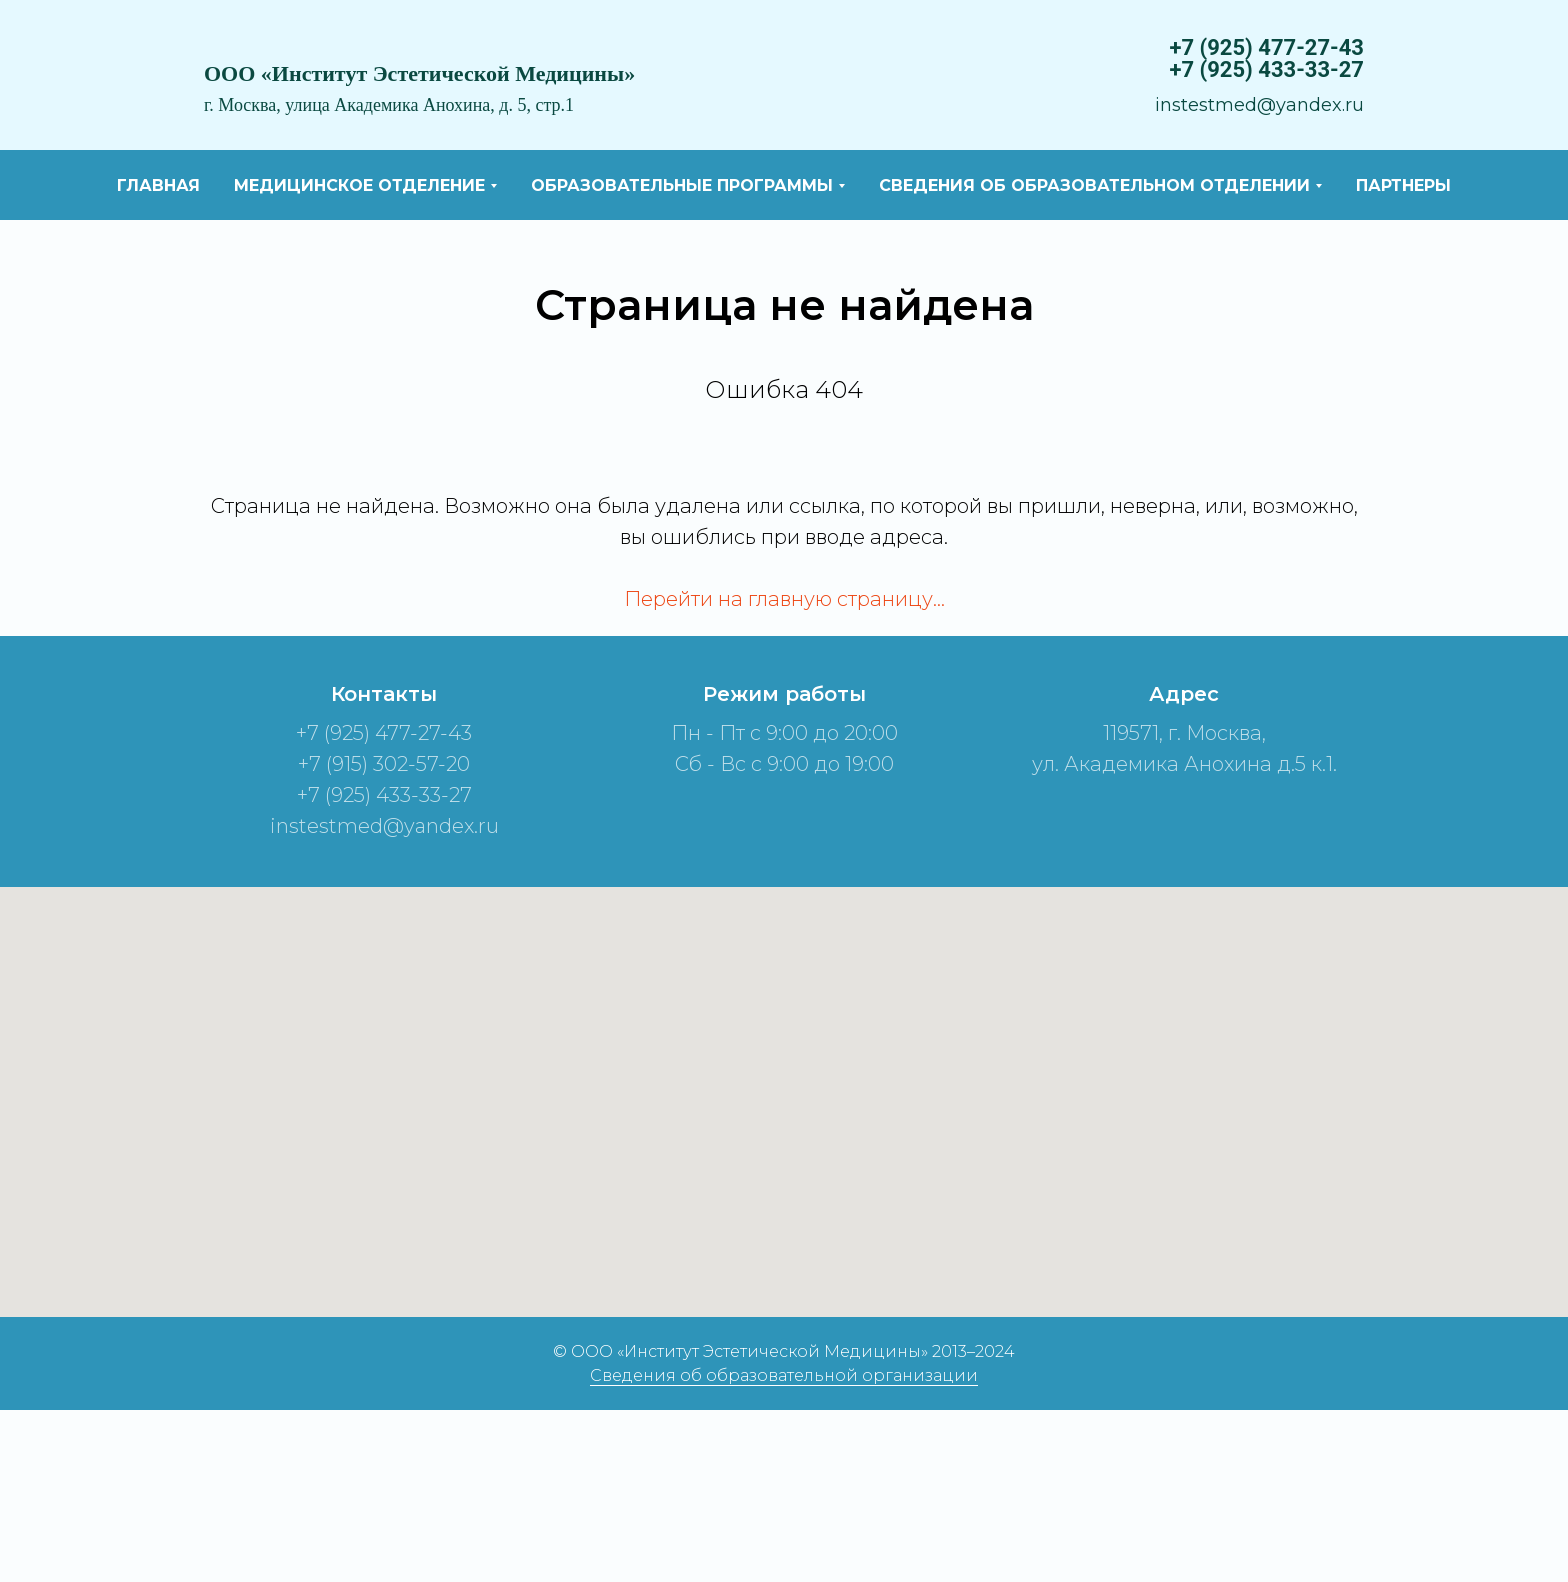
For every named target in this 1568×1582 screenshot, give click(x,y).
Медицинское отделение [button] (359, 185)
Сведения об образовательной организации (784, 1375)
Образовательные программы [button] (682, 185)
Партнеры (1403, 185)
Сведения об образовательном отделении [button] (1094, 185)
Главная (158, 185)
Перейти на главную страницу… (784, 599)
